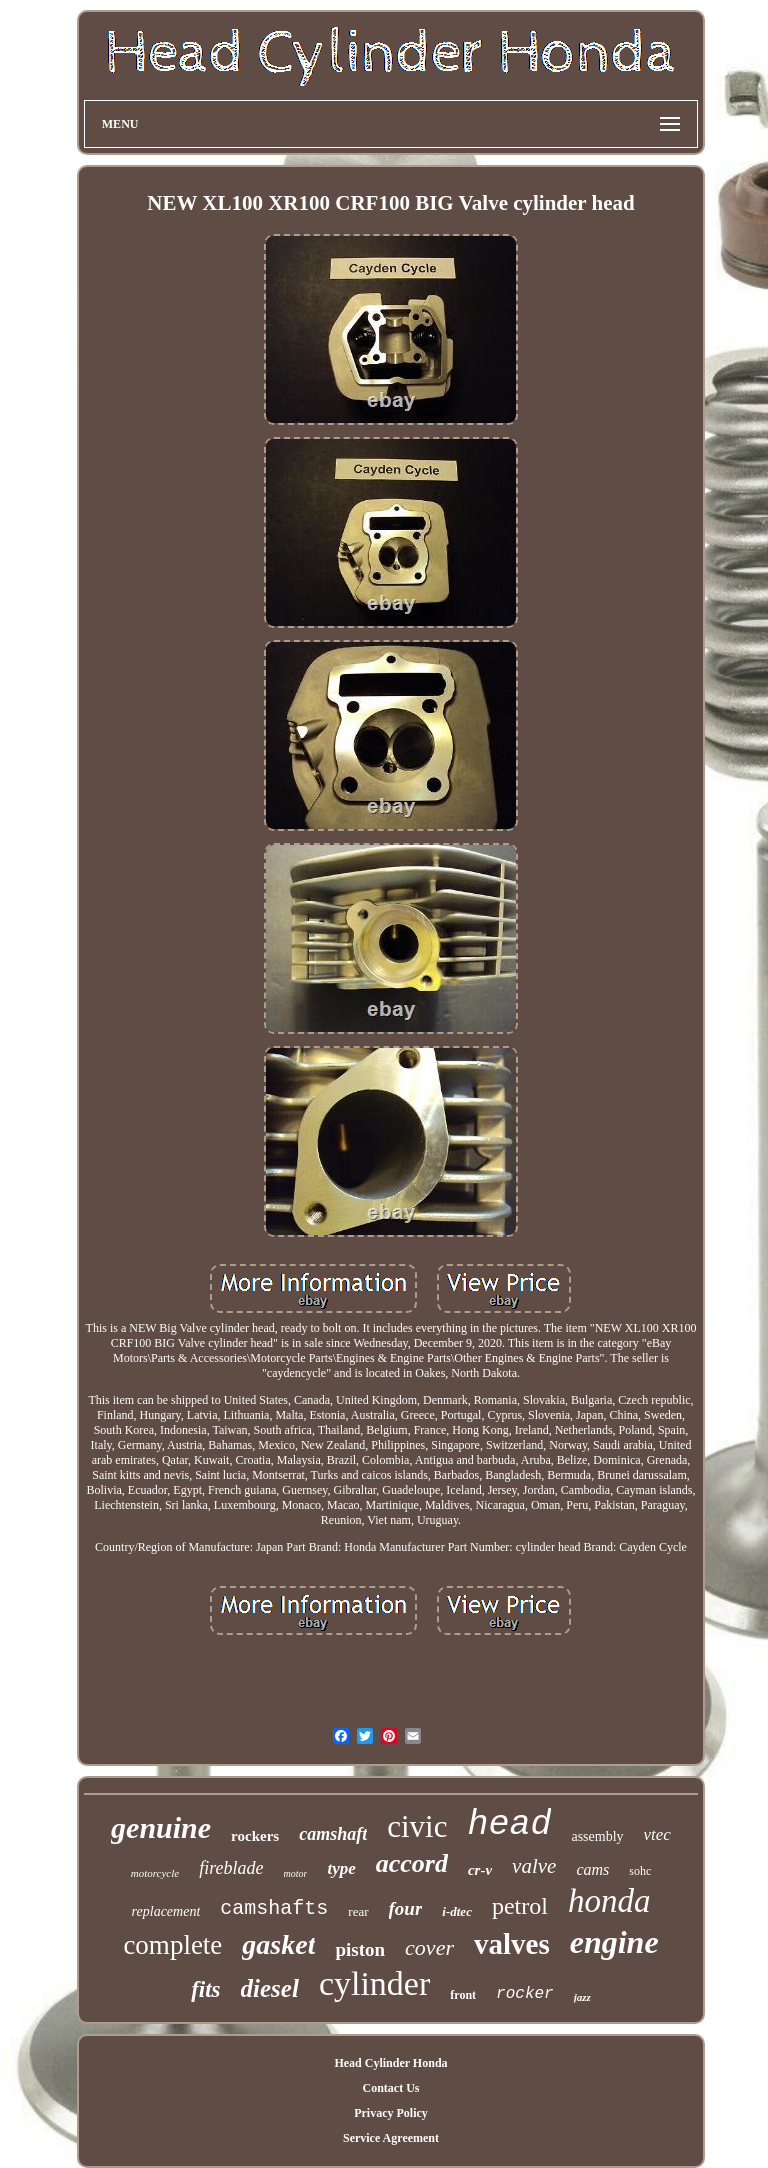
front (463, 1995)
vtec (657, 1834)
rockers (255, 1836)
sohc (640, 1871)
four (406, 1908)
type (341, 1868)
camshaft (333, 1834)
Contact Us (390, 2088)
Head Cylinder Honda (390, 2063)
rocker (525, 1994)
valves (512, 1944)
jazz (582, 1997)
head (509, 1825)
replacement (166, 1911)
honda (609, 1901)
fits (205, 1989)
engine (614, 1942)
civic (417, 1826)
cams (592, 1869)
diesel (270, 1988)
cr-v (480, 1870)
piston (360, 1949)
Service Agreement (391, 2138)
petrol (520, 1906)
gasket (278, 1944)
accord (412, 1863)
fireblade (231, 1868)
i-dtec (457, 1911)
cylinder (374, 1983)
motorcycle (155, 1873)
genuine (161, 1827)
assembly (597, 1836)
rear (358, 1911)
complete (172, 1945)
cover (429, 1947)
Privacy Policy (391, 2113)
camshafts (274, 1908)
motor (296, 1873)
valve (534, 1866)
